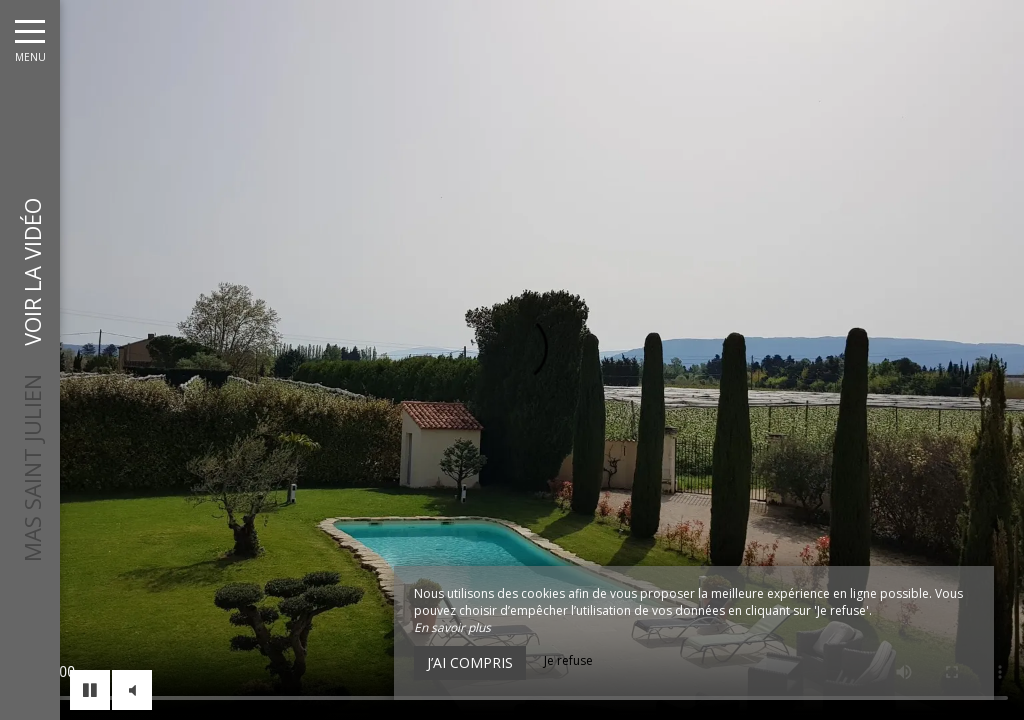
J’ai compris (470, 662)
